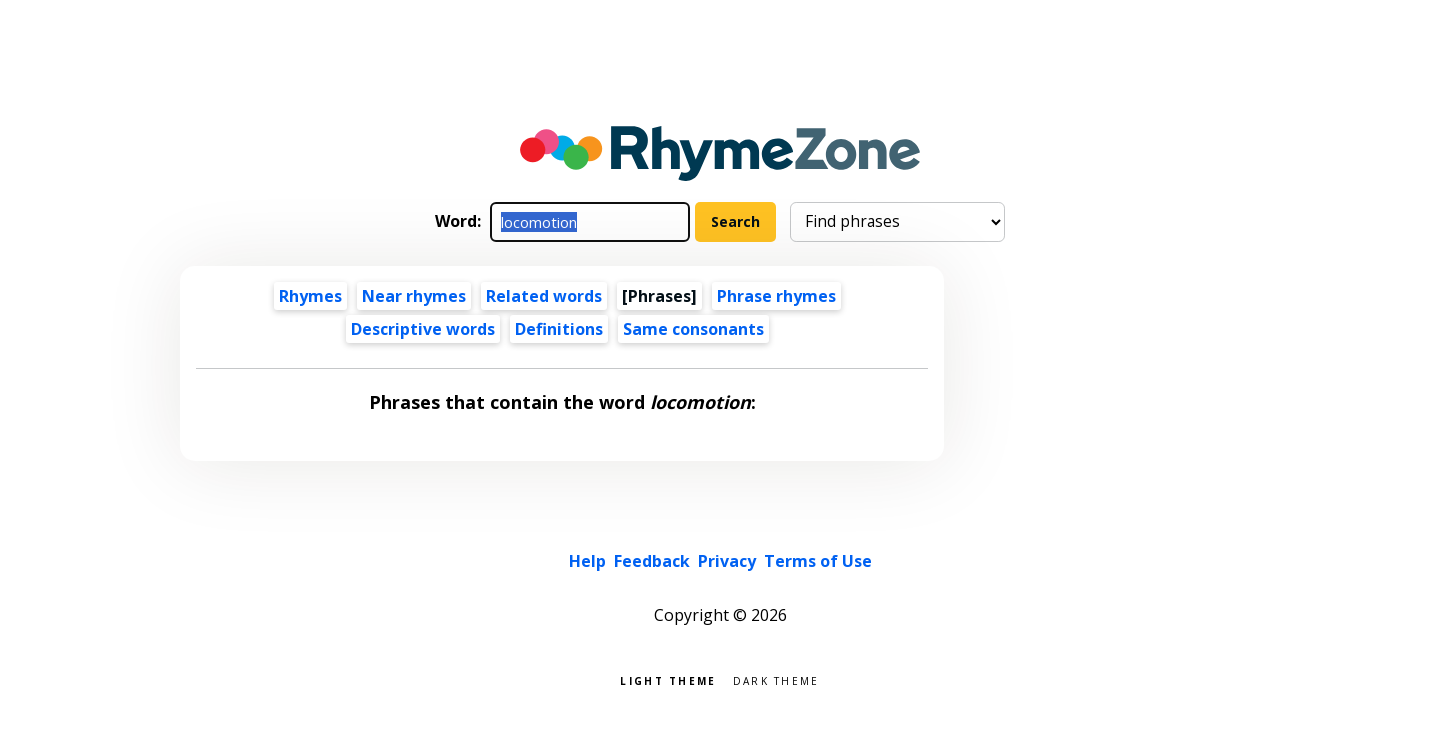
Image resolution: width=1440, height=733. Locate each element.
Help (587, 561)
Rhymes (310, 296)
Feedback (652, 561)
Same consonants (693, 329)
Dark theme (776, 679)
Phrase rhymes (776, 296)
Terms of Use (818, 561)
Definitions (559, 329)
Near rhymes (414, 296)
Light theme (668, 679)
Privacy (727, 561)
